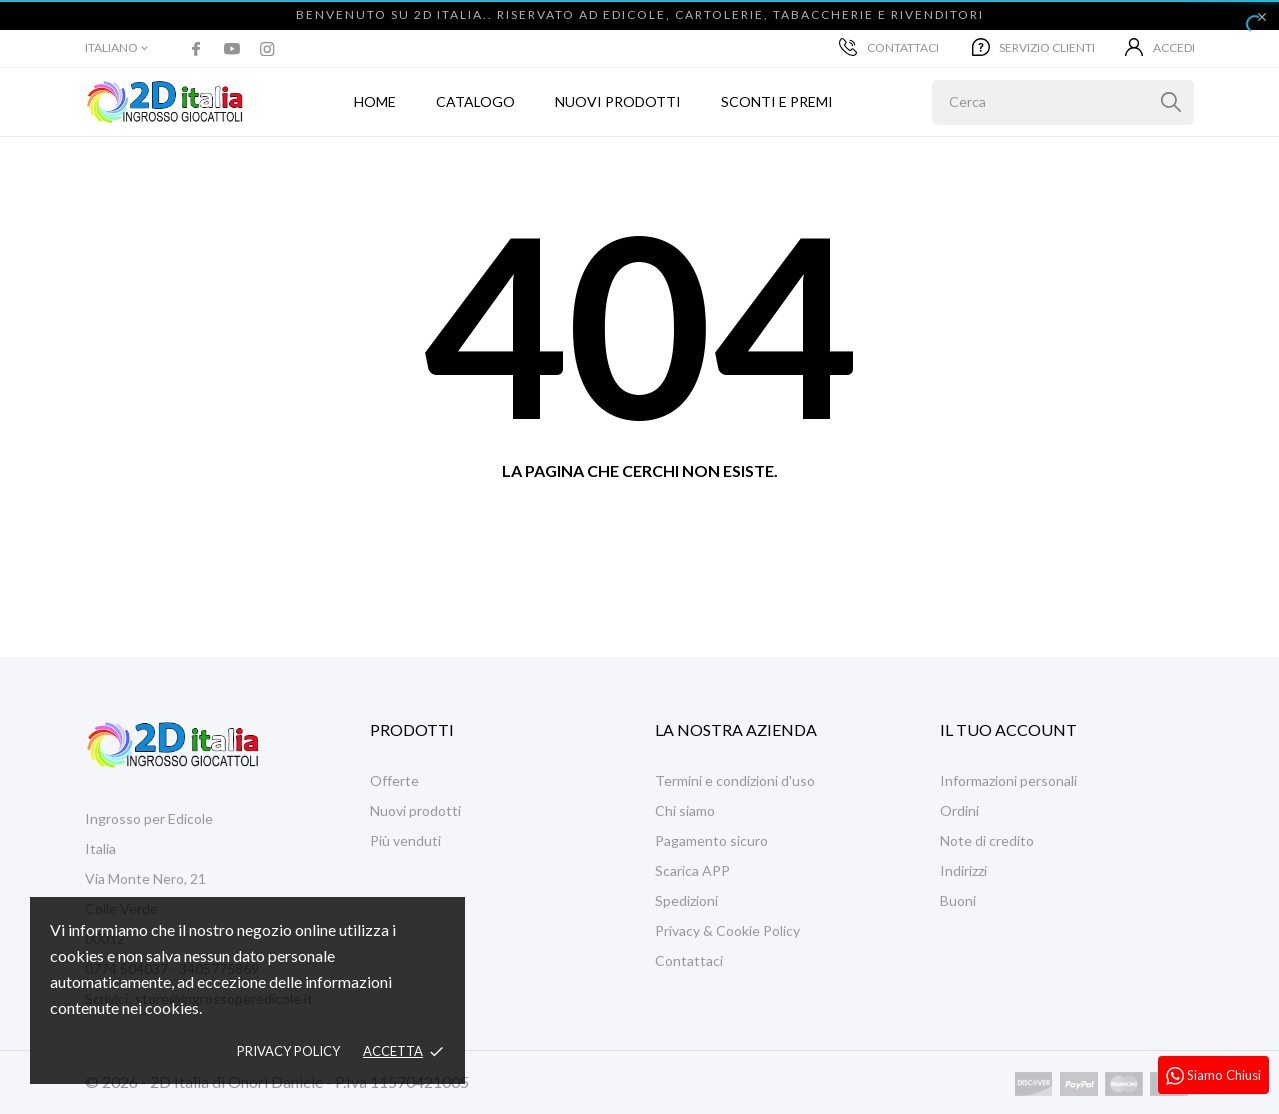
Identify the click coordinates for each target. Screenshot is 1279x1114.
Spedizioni (686, 900)
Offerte (394, 780)
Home (375, 101)
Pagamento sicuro (711, 840)
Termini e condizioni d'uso (735, 780)
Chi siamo (685, 810)
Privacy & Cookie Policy (727, 930)
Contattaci (889, 47)
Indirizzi (963, 870)
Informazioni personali (1008, 780)
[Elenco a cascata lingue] (118, 48)
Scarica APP (692, 870)
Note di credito (987, 840)
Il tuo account (1008, 729)
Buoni (958, 900)
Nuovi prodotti (618, 101)
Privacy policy (288, 1051)
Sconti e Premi (777, 101)
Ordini (959, 810)
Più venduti (405, 840)
